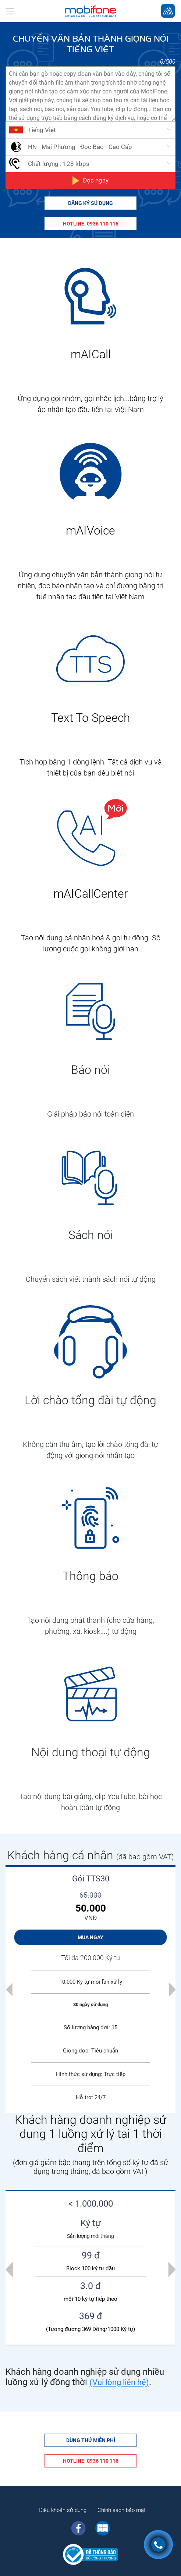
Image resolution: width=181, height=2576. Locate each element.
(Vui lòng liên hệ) (119, 2382)
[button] (9, 1989)
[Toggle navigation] (10, 11)
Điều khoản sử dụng (62, 2510)
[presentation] (9, 2269)
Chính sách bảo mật (121, 2510)
